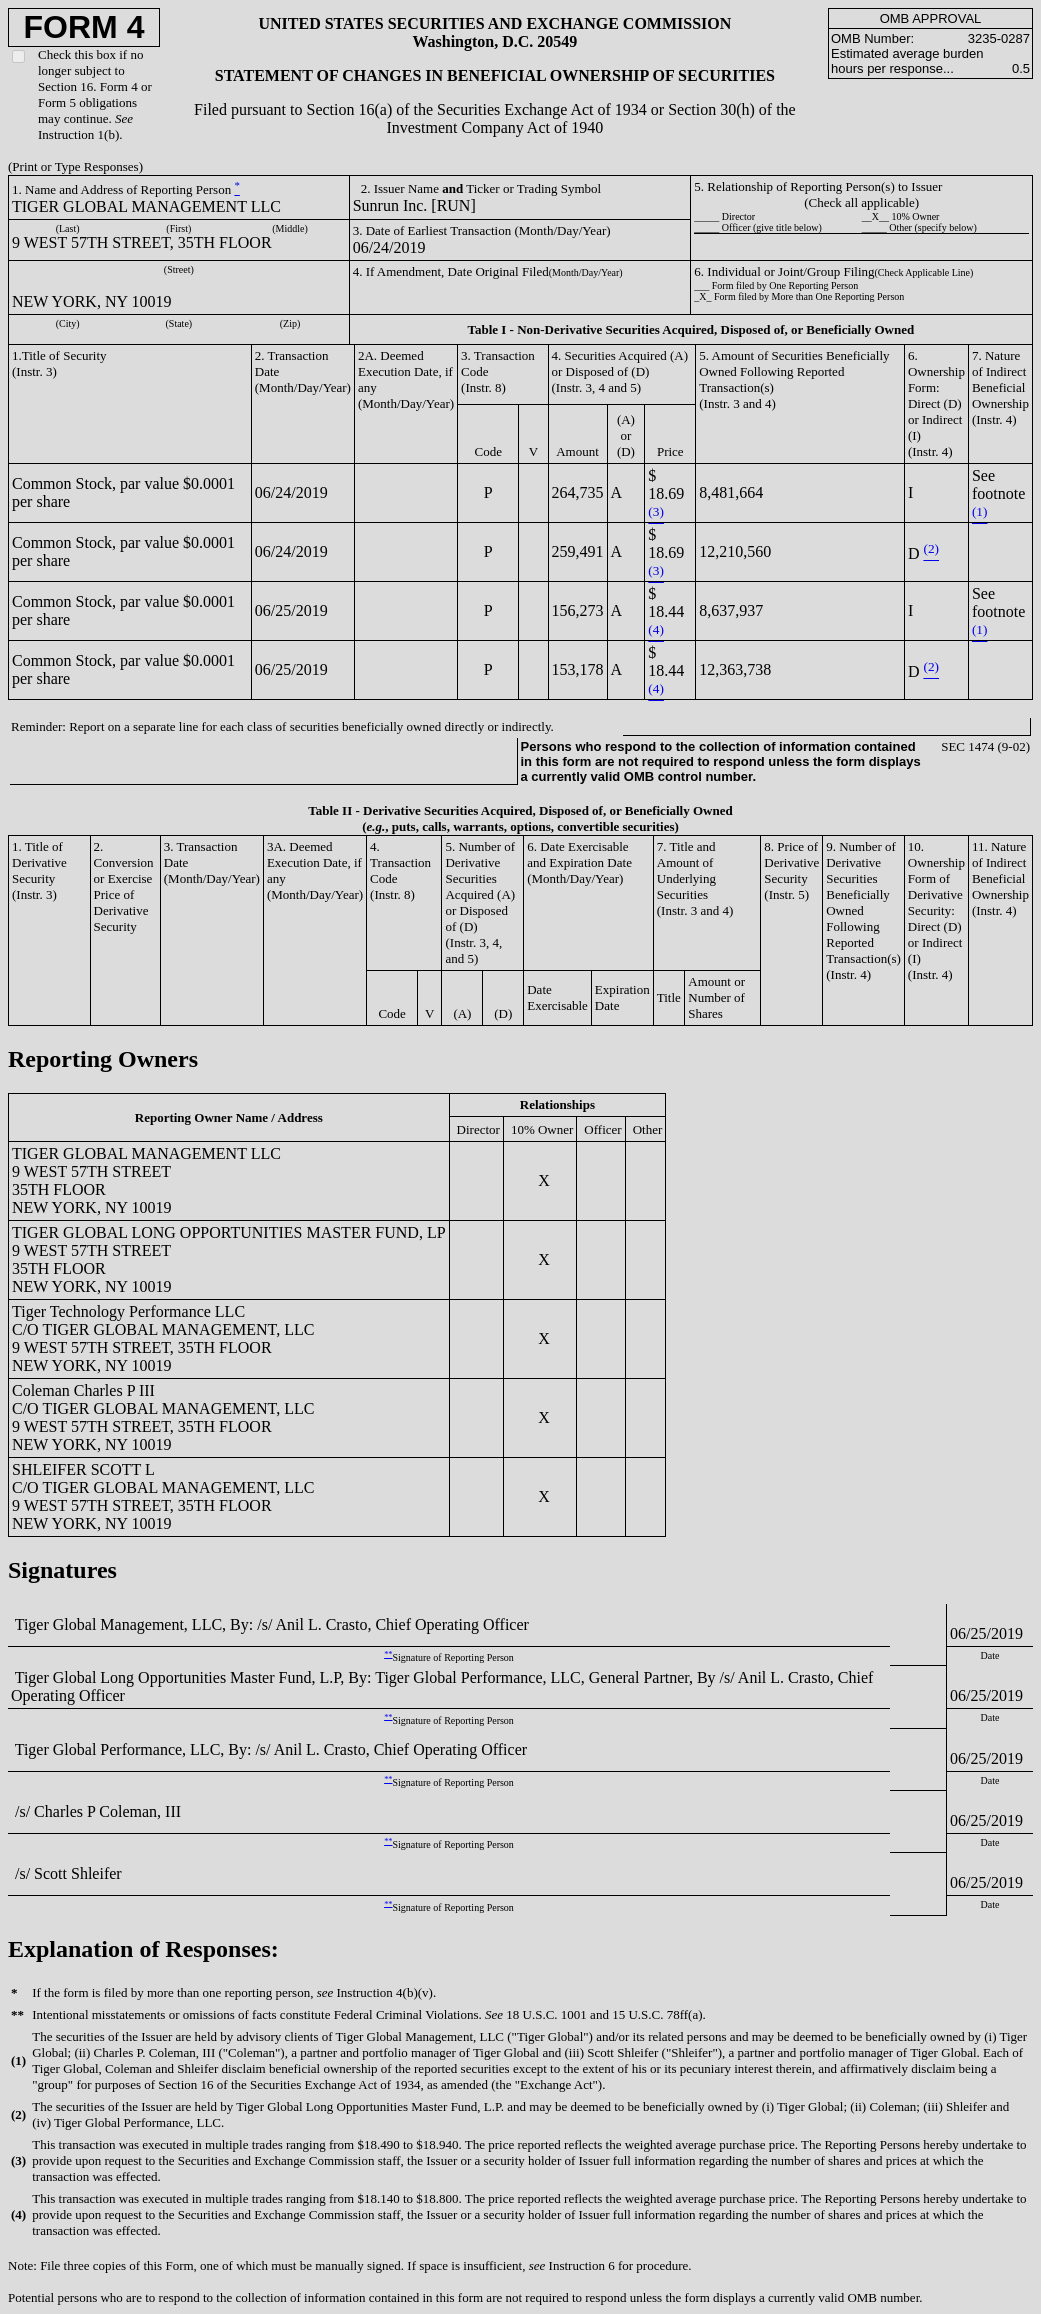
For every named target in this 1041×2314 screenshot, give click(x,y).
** (388, 1654)
